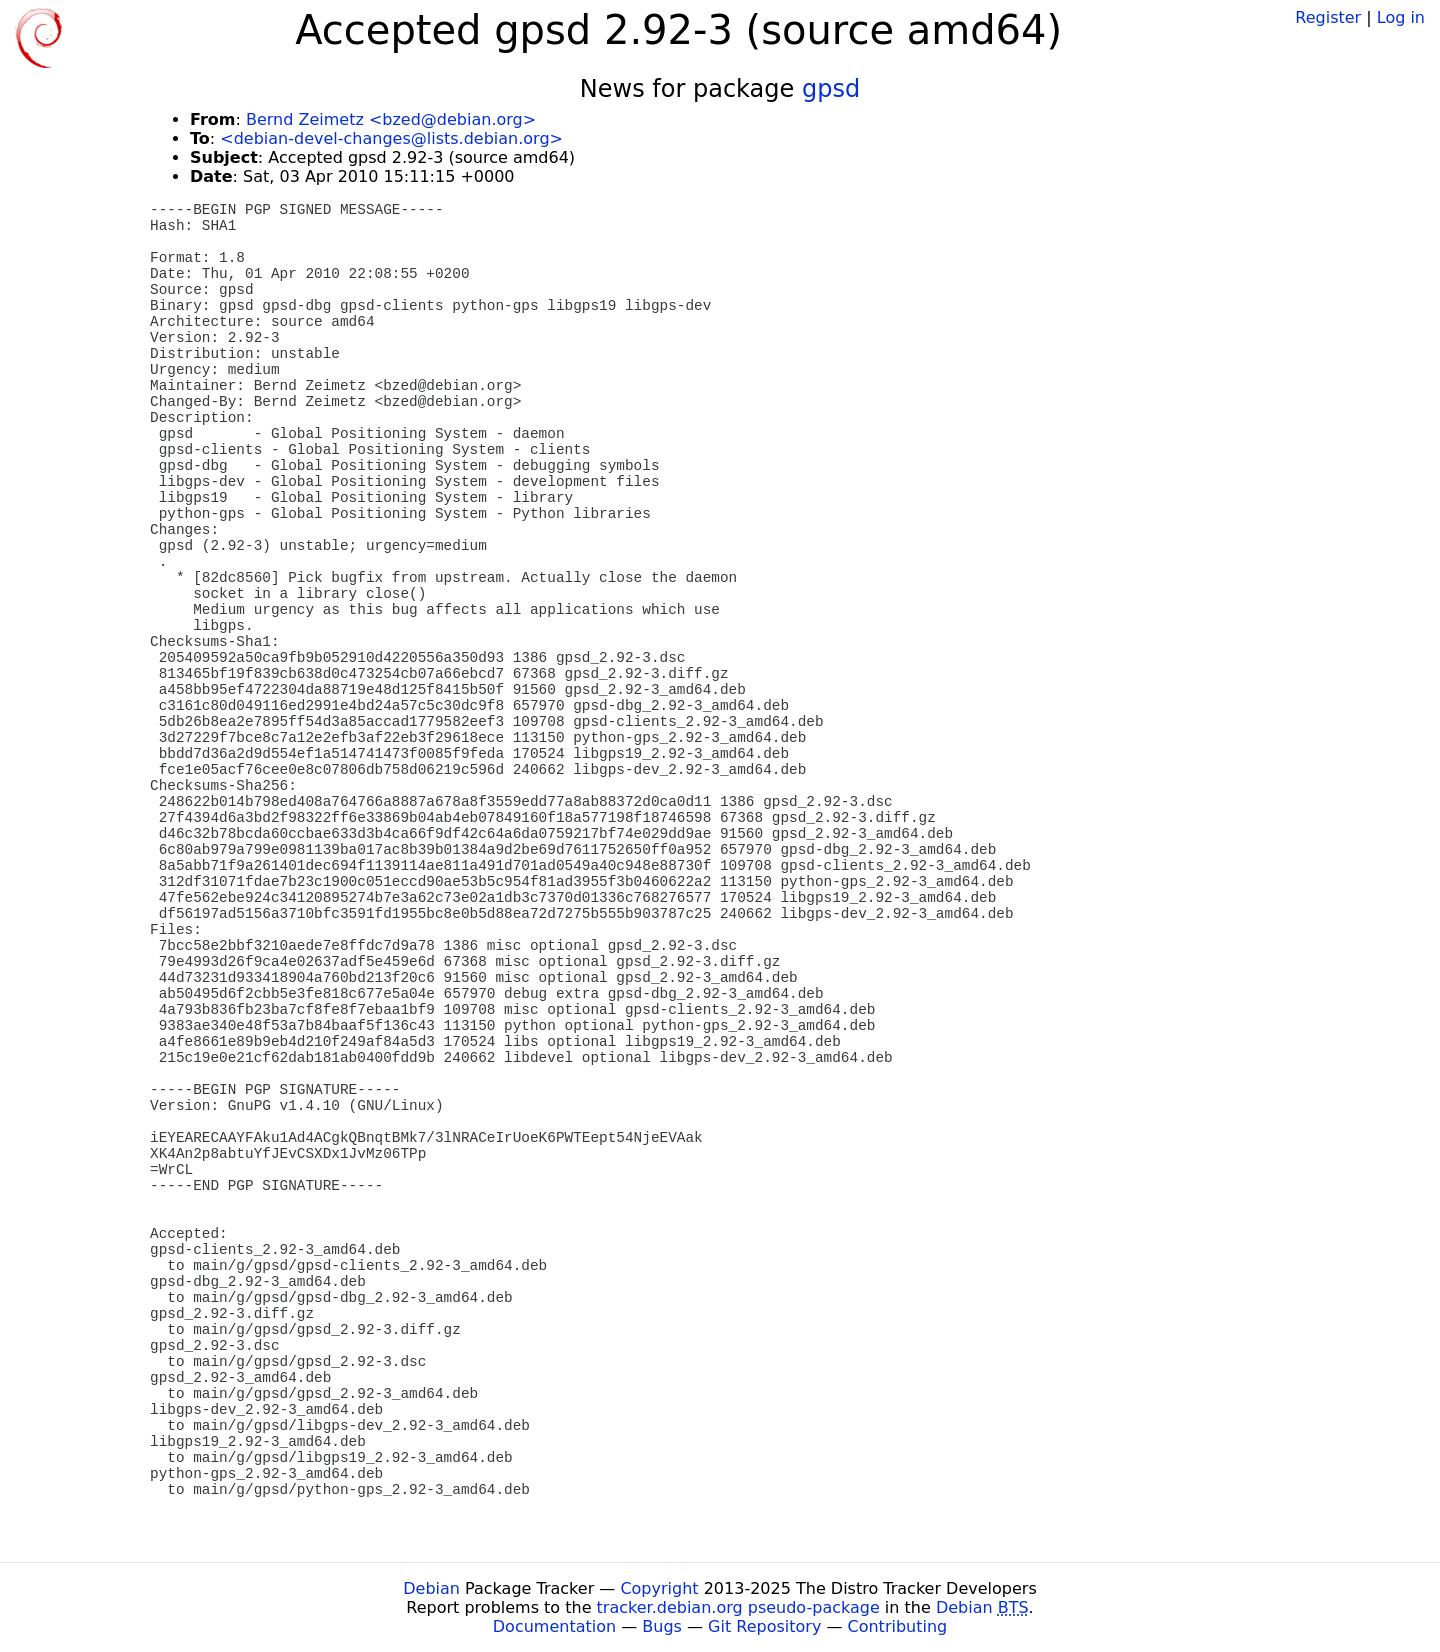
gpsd (831, 89)
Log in (1401, 17)
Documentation (554, 1626)
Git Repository (764, 1626)
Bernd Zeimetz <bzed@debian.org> (391, 119)
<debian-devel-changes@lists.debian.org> (391, 138)
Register (1328, 17)
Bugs (662, 1626)
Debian (431, 1588)
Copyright (659, 1588)
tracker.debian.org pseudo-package (738, 1607)
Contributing (898, 1626)
